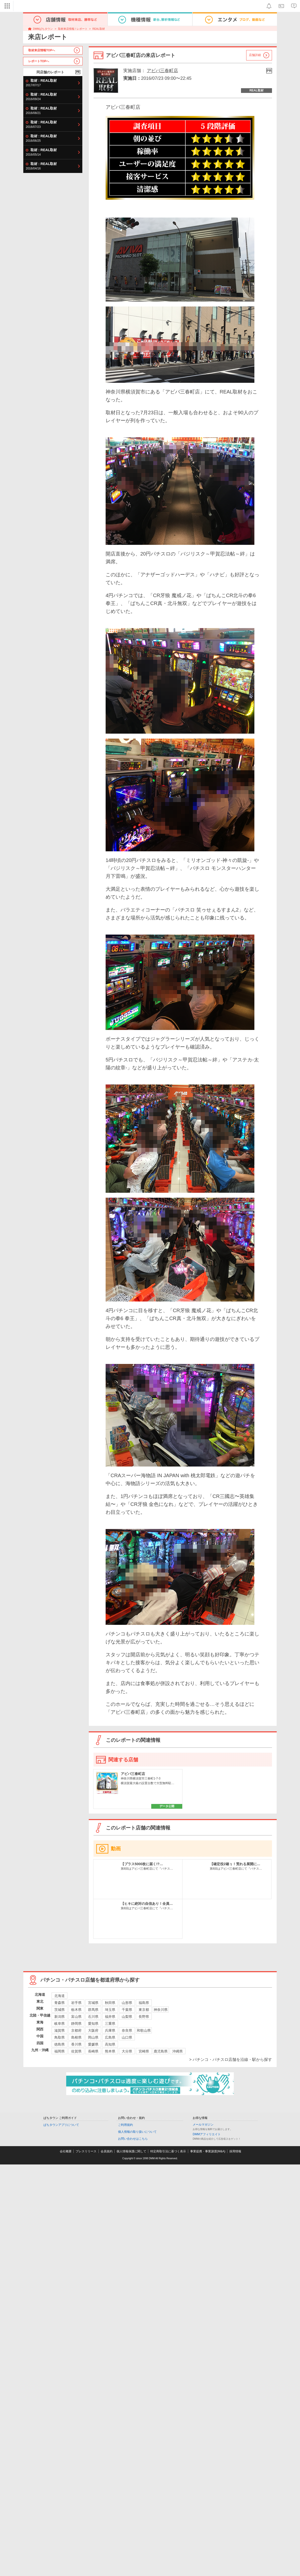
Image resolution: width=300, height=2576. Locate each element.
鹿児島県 (161, 2368)
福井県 (110, 2333)
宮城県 (93, 2319)
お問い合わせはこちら (133, 2455)
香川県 (76, 2361)
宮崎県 (144, 2368)
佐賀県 (76, 2368)
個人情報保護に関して (131, 2467)
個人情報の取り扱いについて (137, 2448)
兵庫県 (110, 2347)
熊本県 (110, 2368)
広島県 (110, 2354)
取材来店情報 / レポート (73, 28)
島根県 (76, 2354)
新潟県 (59, 2333)
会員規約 (107, 2467)
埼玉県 (110, 2326)
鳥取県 (59, 2354)
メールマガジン (203, 2441)
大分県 (127, 2368)
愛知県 (93, 2340)
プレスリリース (86, 2467)
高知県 (110, 2361)
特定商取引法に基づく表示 (168, 2467)
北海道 (59, 2312)
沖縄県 (177, 2368)
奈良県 (127, 2347)
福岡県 (59, 2368)
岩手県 (76, 2319)
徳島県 (59, 2361)
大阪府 (93, 2347)
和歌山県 (144, 2347)
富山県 (76, 2333)
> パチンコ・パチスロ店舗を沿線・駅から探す (230, 2376)
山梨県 (127, 2333)
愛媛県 (93, 2361)
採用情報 (235, 2467)
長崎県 (93, 2368)
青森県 (59, 2319)
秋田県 (110, 2319)
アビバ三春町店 (162, 70)
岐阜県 (59, 2340)
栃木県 (76, 2326)
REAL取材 (98, 28)
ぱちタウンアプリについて (61, 2441)
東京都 (144, 2326)
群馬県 (93, 2326)
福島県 (144, 2319)
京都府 (76, 2347)
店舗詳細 (255, 55)
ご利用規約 (125, 2441)
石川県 (93, 2333)
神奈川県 (161, 2326)
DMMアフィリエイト (207, 2450)
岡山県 (93, 2354)
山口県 (127, 2354)
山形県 (127, 2319)
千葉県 (127, 2326)
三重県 (110, 2340)
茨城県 (59, 2326)
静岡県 (76, 2340)
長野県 (144, 2333)
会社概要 (66, 2467)
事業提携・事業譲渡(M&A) (207, 2467)
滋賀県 (59, 2347)
